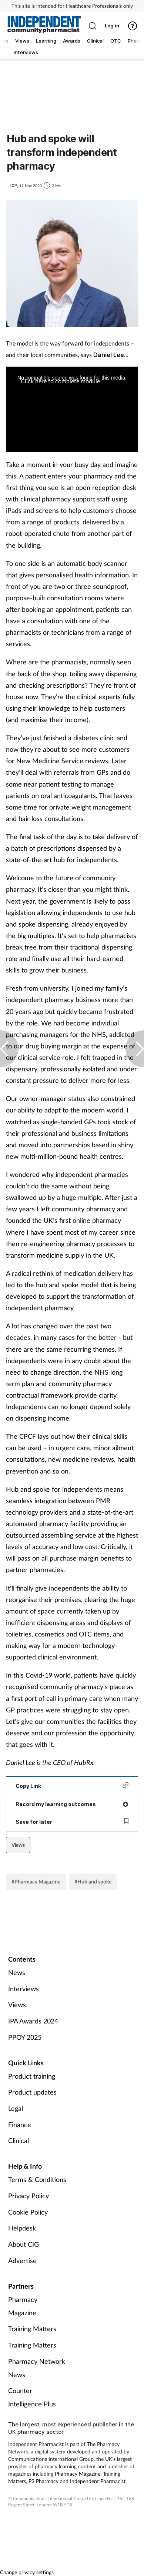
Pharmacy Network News (36, 2368)
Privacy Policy (28, 2196)
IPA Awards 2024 (33, 2021)
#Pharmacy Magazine (35, 1881)
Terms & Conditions (37, 2179)
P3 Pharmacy (43, 2481)
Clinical (18, 2140)
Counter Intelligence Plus (32, 2397)
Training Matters (32, 2329)
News (16, 1972)
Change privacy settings (27, 2572)
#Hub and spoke (92, 1881)
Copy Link (72, 1785)
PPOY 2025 (24, 2037)
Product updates (32, 2092)
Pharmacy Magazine (22, 2306)
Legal (15, 2108)
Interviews (23, 1989)
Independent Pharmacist (97, 2481)
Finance (19, 2124)
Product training (31, 2076)
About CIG (23, 2244)
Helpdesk (22, 2228)
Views (18, 1845)
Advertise (22, 2260)
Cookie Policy (28, 2212)
